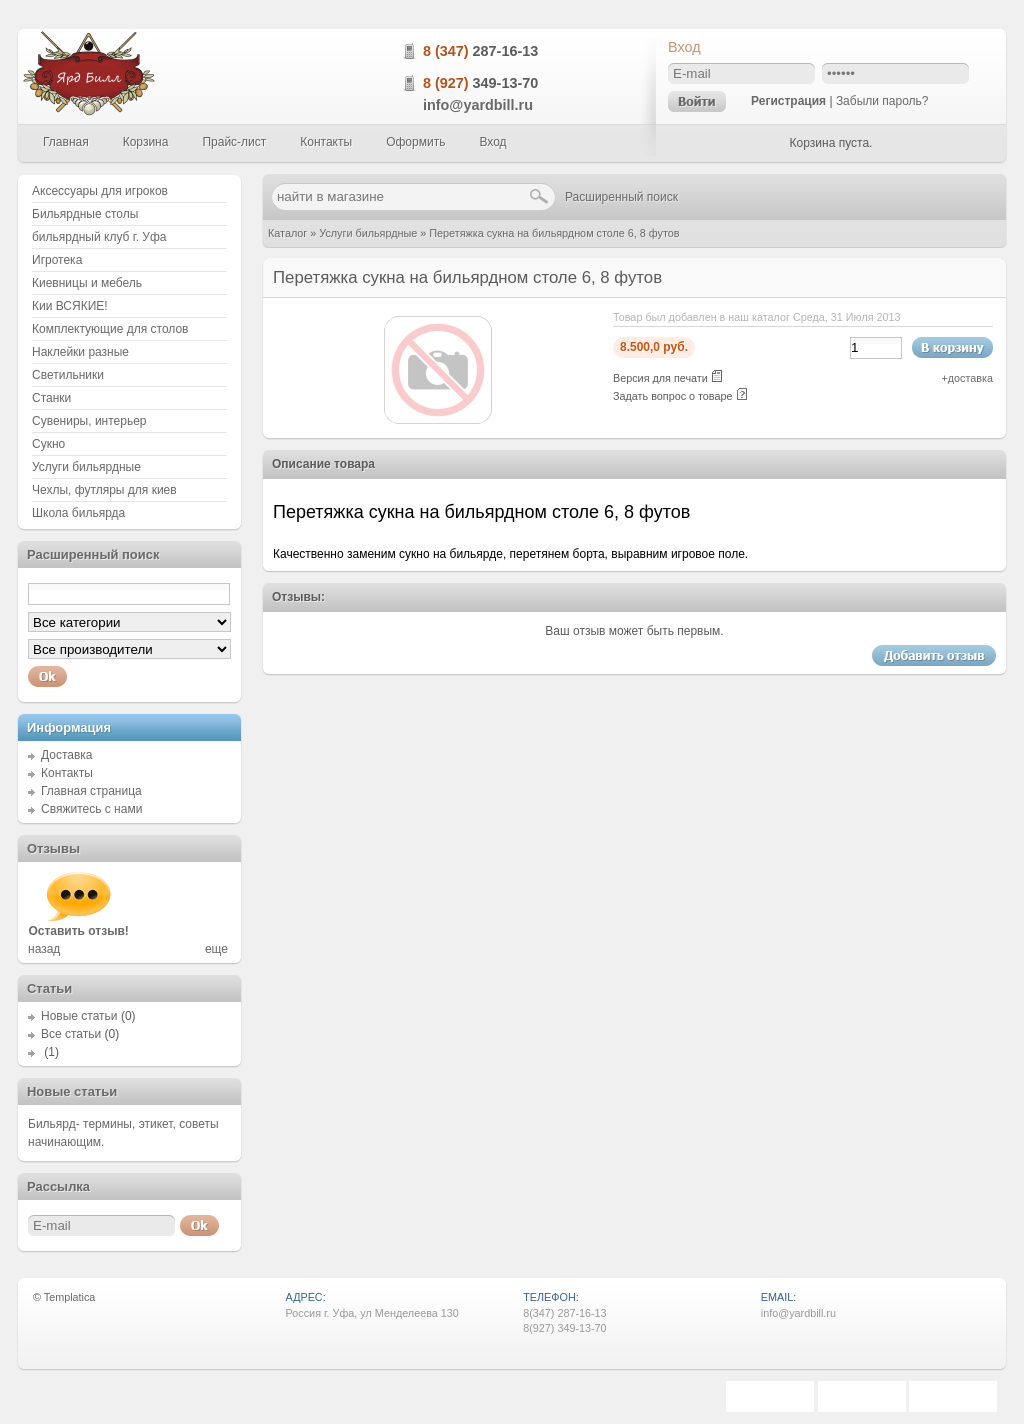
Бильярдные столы (85, 214)
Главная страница (91, 791)
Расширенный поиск (621, 197)
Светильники (68, 375)
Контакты (67, 773)
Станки (51, 398)
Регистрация (788, 101)
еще (216, 949)
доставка (970, 378)
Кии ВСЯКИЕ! (70, 306)
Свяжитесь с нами (91, 809)
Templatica (70, 1297)
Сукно (48, 444)
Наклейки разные (80, 352)
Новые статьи (79, 1016)
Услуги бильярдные (368, 233)
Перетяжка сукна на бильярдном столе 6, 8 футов (554, 233)
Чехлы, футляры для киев (104, 490)
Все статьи (71, 1034)
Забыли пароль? (882, 101)
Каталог (287, 233)
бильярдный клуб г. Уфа (99, 237)
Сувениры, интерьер (89, 421)
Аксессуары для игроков (100, 191)
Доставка (67, 755)
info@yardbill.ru (478, 105)
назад (44, 949)
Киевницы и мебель (87, 283)
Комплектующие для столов (110, 329)
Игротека (57, 260)
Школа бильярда (78, 513)
